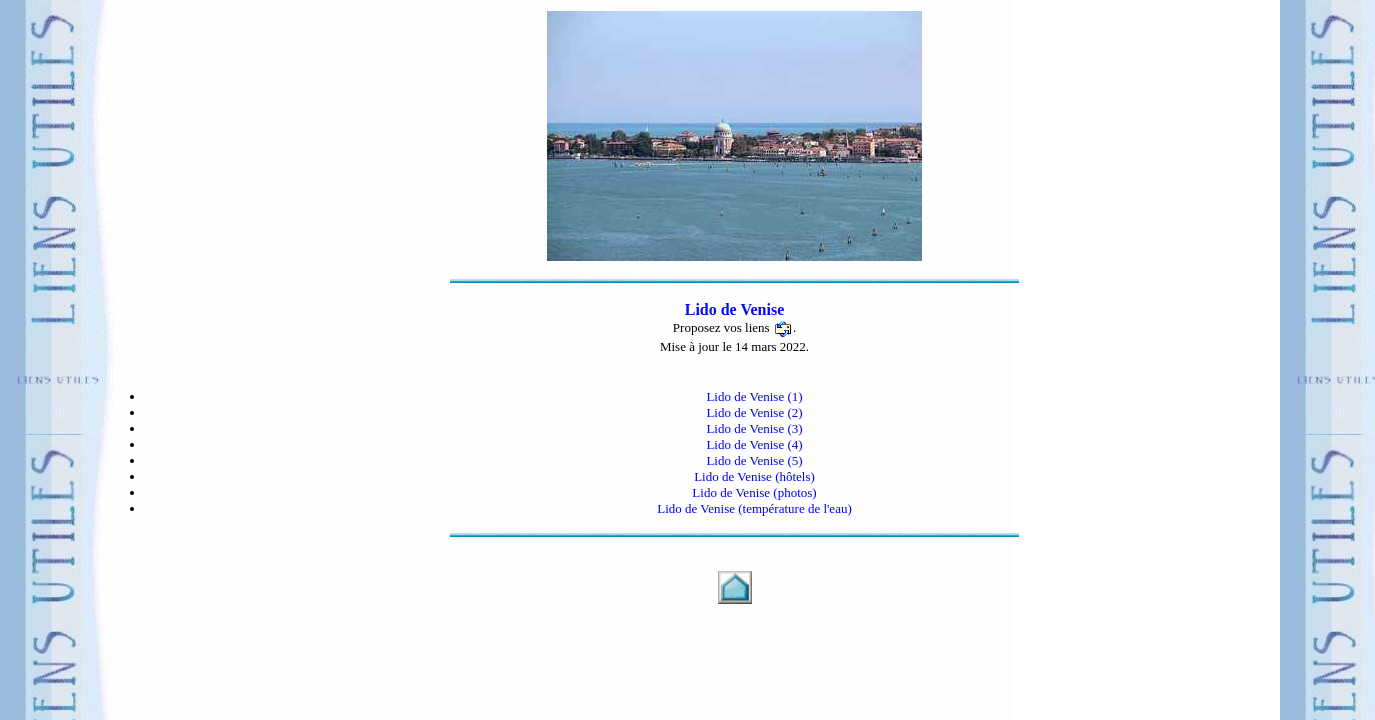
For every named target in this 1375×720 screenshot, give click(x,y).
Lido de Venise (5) (754, 460)
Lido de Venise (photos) (754, 492)
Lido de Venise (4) (754, 444)
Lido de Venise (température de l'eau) (754, 508)
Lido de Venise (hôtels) (754, 476)
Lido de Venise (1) (754, 396)
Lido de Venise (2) (754, 412)
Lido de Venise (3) (754, 428)
